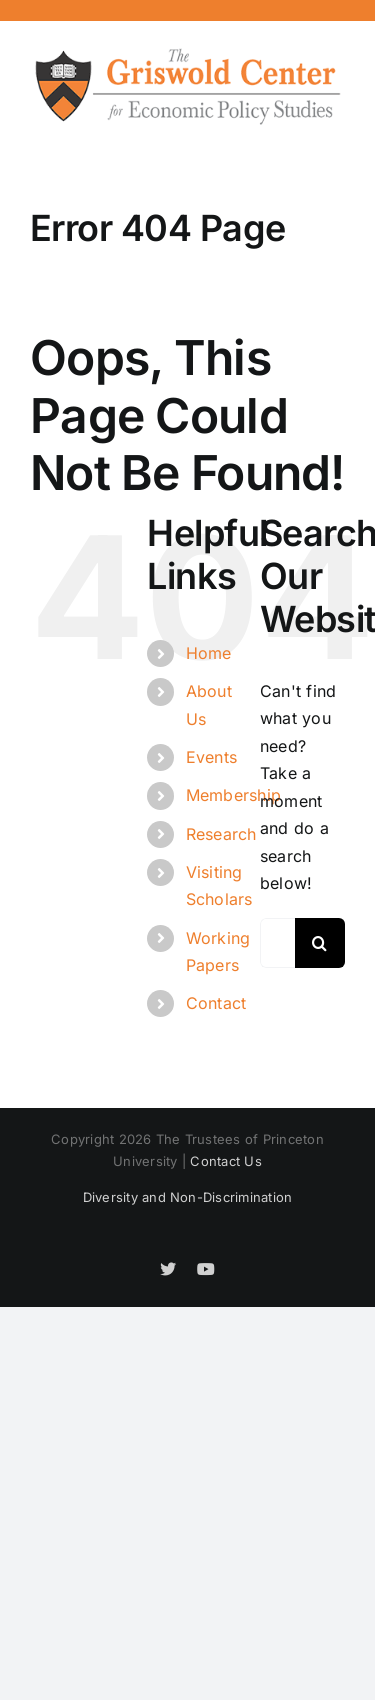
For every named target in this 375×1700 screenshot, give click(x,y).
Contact (216, 1003)
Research (221, 834)
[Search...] (277, 943)
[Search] (320, 943)
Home (209, 653)
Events (211, 757)
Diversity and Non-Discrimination (188, 1197)
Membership (233, 795)
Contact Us (225, 1161)
